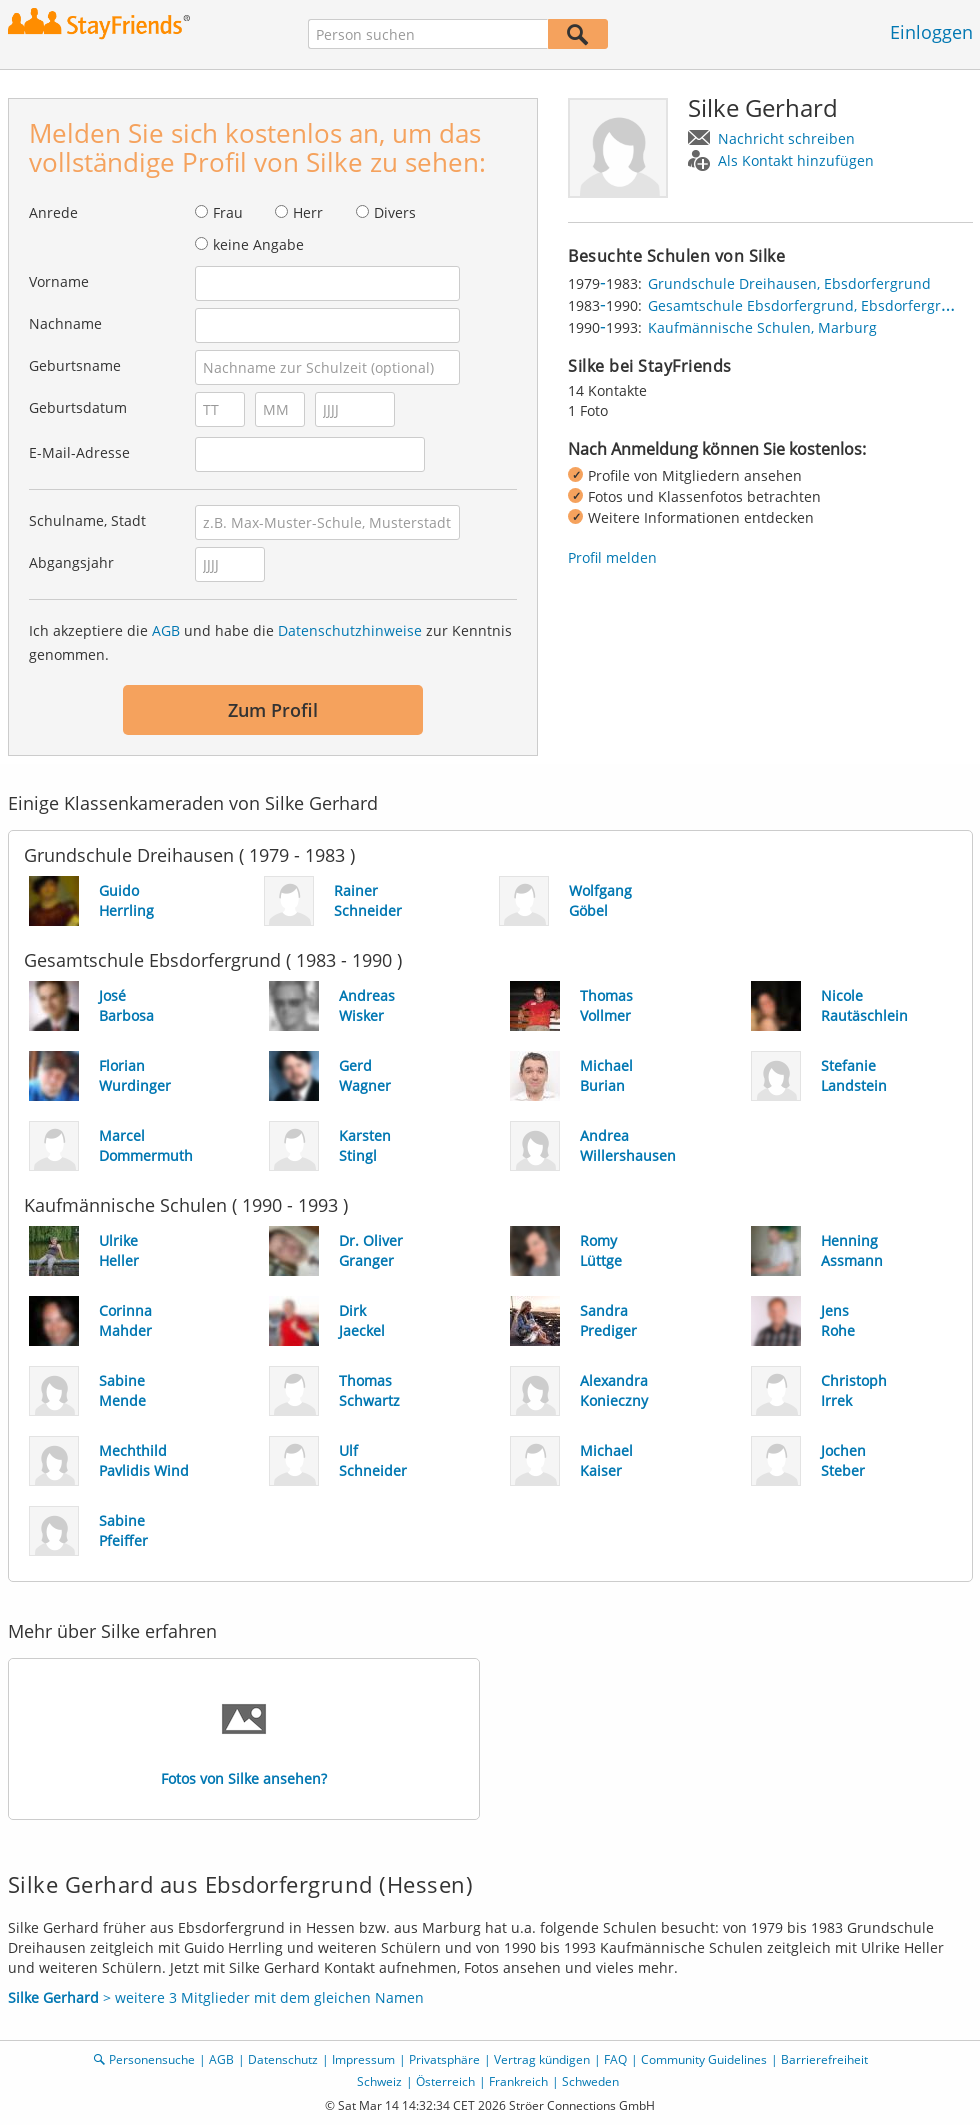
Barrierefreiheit (824, 2059)
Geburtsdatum (78, 407)
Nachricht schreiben (786, 138)
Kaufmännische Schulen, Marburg (762, 327)
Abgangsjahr (71, 562)
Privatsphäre (444, 2059)
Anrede (53, 212)
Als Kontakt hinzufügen (796, 160)
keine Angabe (258, 244)
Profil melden (612, 557)
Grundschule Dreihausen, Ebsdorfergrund (789, 283)
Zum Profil (273, 710)
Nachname (65, 323)
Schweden (590, 2081)
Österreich (445, 2081)
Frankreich (518, 2081)
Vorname (59, 281)
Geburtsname (75, 365)
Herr (308, 212)
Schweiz (379, 2081)
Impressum (363, 2059)
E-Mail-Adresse (79, 452)
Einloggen (931, 32)
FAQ (615, 2059)
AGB (166, 630)
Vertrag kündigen (542, 2059)
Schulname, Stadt (87, 520)
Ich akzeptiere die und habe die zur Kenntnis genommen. (270, 642)
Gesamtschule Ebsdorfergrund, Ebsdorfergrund (808, 305)
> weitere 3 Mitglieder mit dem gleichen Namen (216, 1997)
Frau (228, 212)
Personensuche (152, 2059)
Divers (395, 212)
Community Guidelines (704, 2059)
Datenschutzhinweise (350, 630)
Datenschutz (283, 2059)
